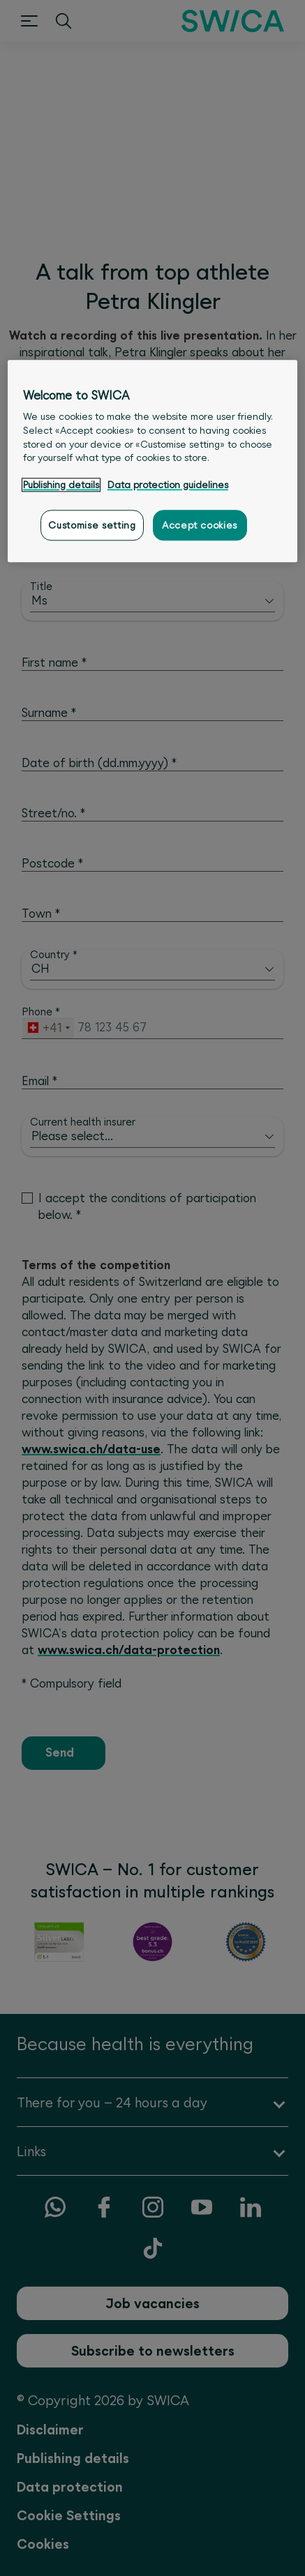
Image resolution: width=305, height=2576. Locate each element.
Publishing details (61, 484)
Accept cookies (199, 525)
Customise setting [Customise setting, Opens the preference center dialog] (91, 525)
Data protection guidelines (167, 484)
